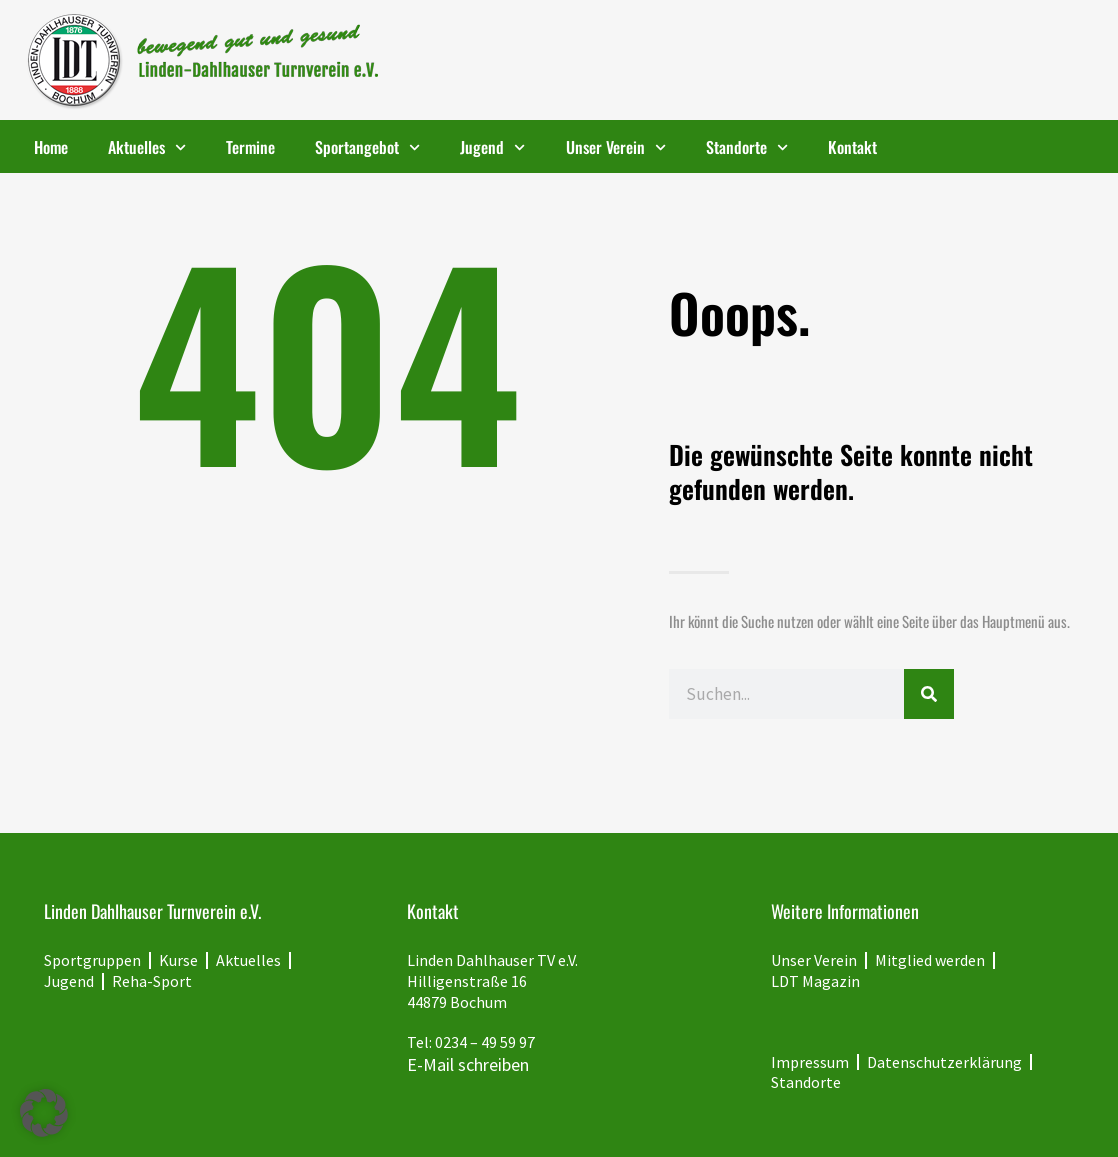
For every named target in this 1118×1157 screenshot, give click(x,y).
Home (51, 147)
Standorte (747, 147)
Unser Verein (616, 147)
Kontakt (852, 147)
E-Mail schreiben (468, 1064)
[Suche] (929, 694)
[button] (44, 1113)
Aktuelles (147, 147)
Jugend (492, 147)
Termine (250, 147)
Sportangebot (367, 147)
